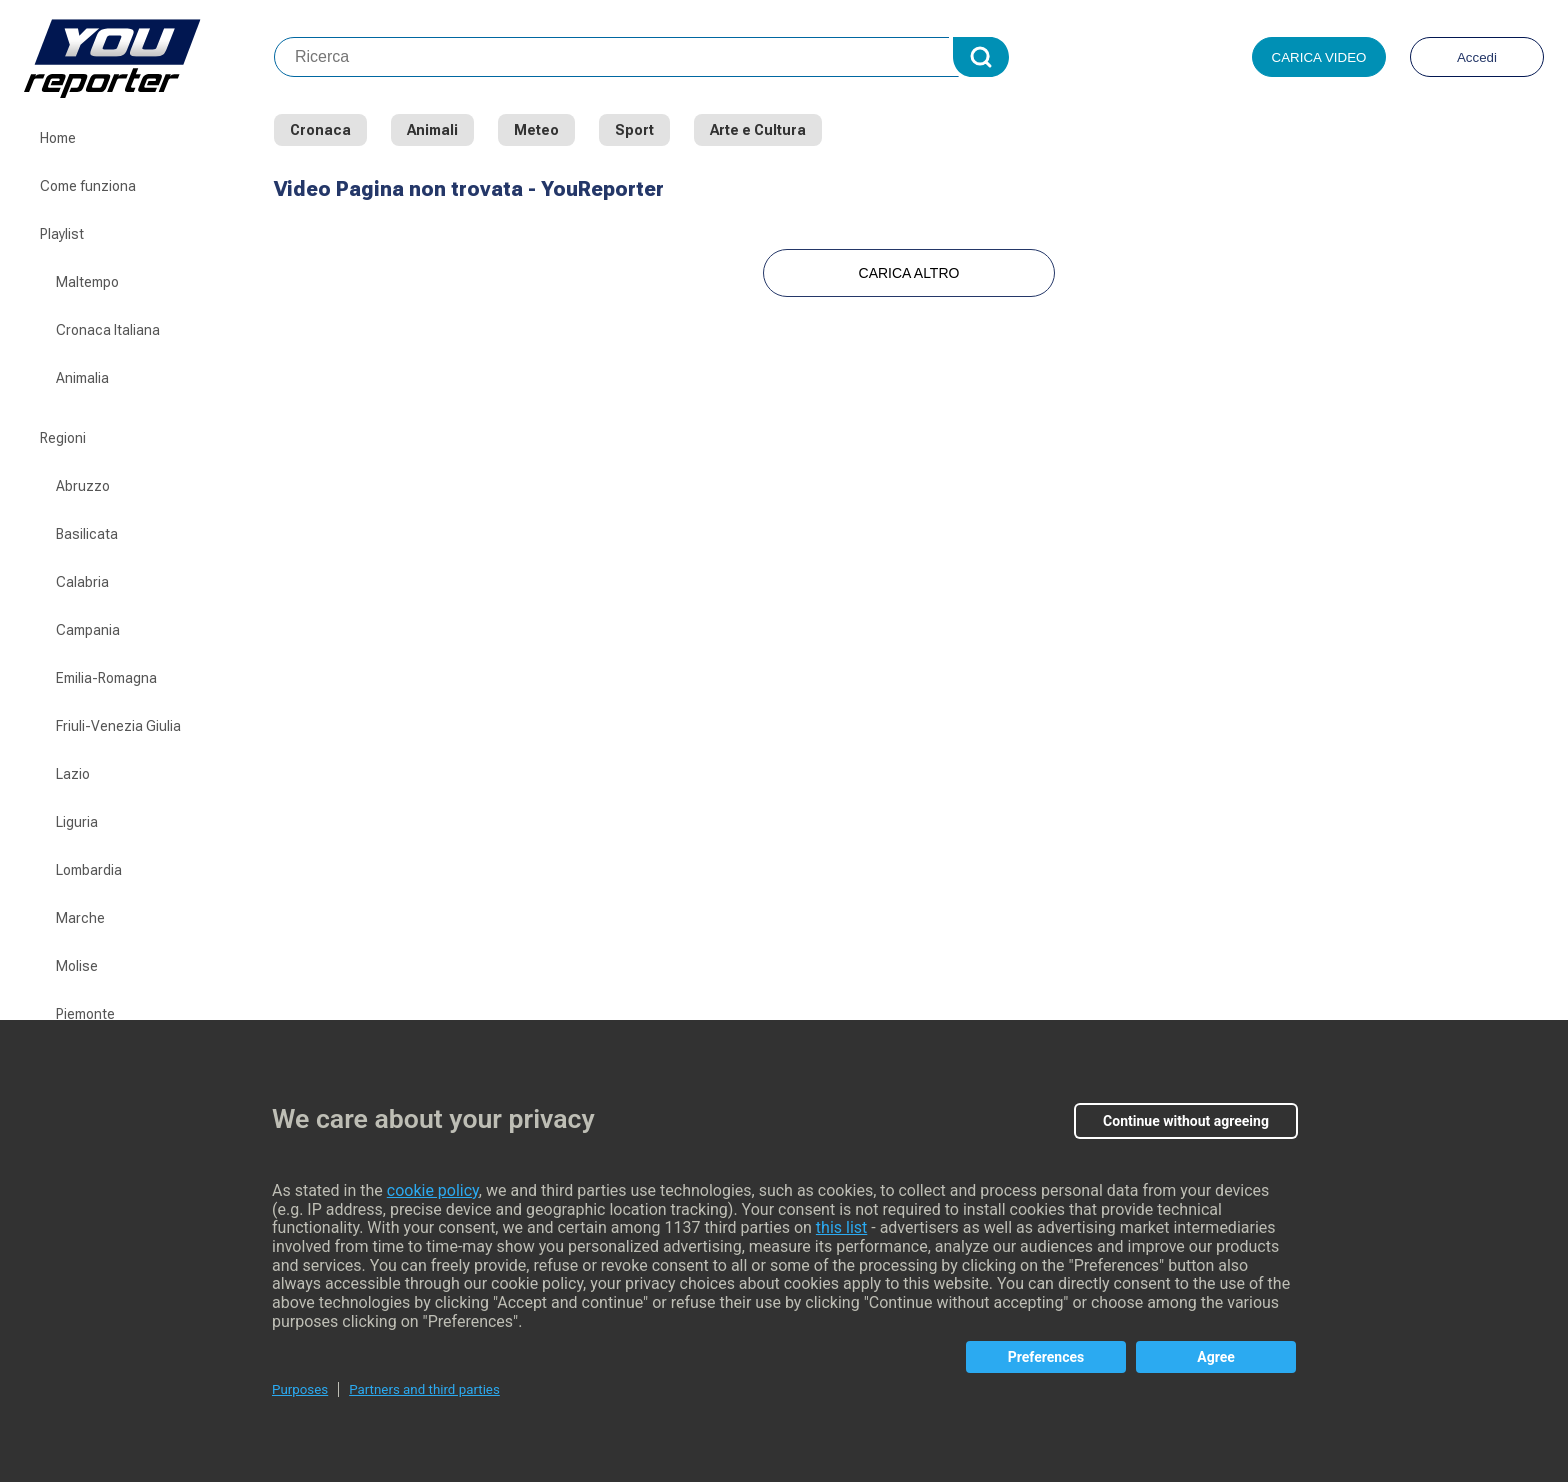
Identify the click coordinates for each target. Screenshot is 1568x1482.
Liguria (77, 822)
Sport (634, 130)
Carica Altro (909, 273)
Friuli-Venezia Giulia (118, 726)
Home (58, 138)
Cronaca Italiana (108, 330)
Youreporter (149, 57)
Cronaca (320, 130)
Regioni (63, 438)
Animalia (82, 378)
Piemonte (85, 1014)
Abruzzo (83, 486)
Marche (80, 918)
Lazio (73, 774)
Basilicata (87, 534)
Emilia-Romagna (106, 678)
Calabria (82, 582)
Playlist (62, 234)
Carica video (1319, 57)
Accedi (1477, 57)
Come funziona (88, 186)
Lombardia (89, 870)
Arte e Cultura (758, 130)
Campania (88, 630)
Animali (432, 130)
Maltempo (87, 282)
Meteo (536, 130)
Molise (77, 966)
